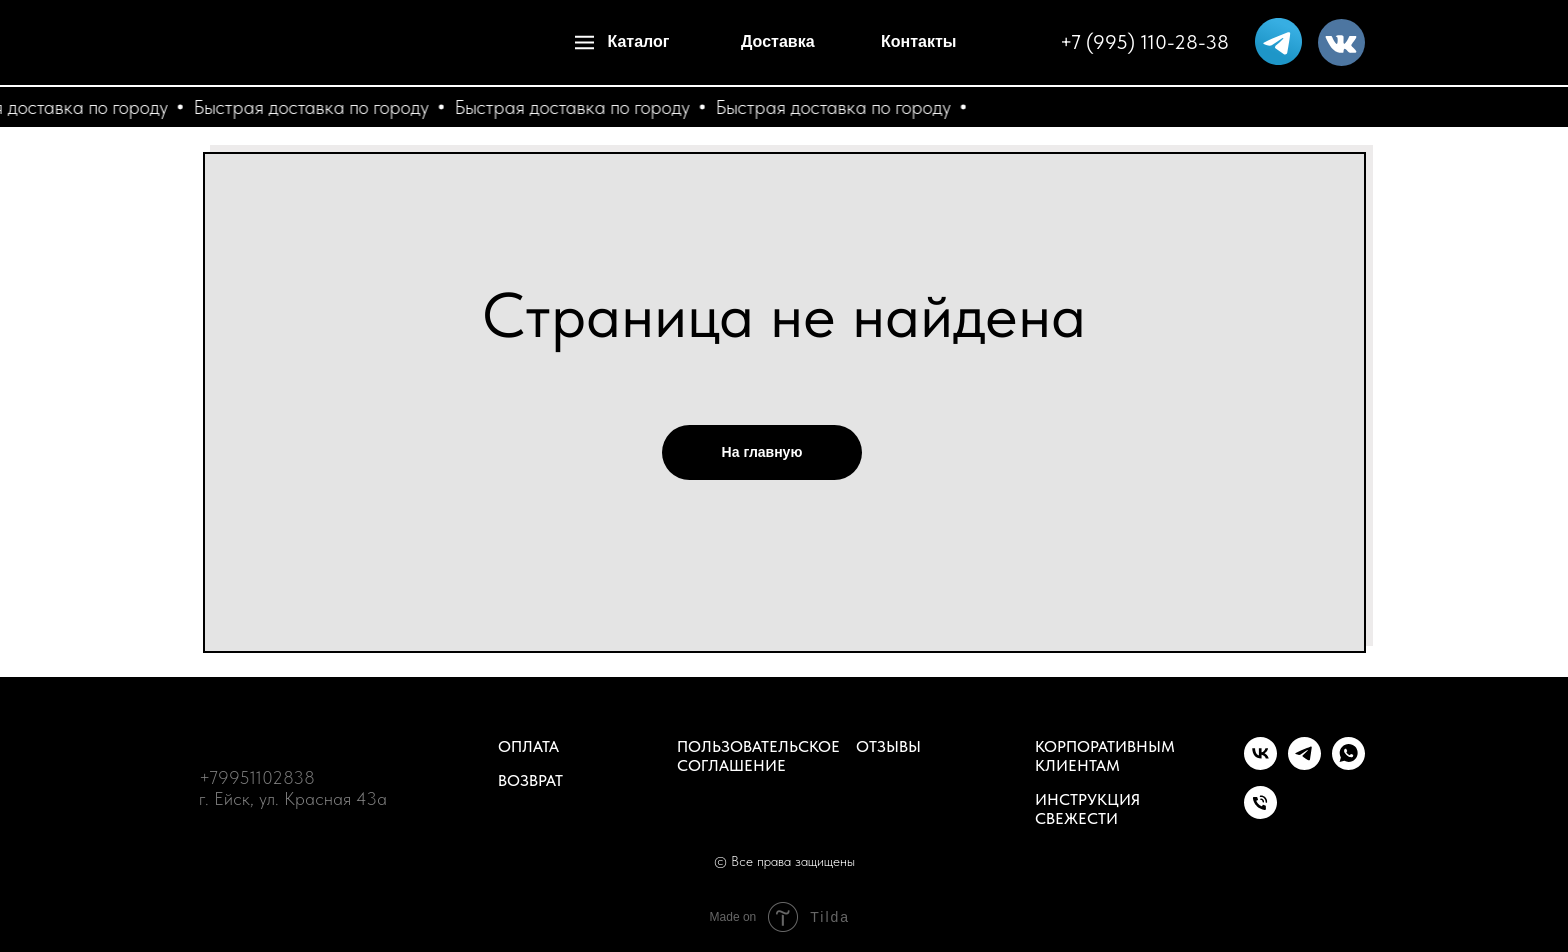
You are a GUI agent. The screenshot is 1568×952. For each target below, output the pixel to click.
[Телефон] (1260, 813)
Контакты (918, 41)
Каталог (639, 41)
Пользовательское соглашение (758, 756)
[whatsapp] (1348, 764)
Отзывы (888, 746)
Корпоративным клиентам (1105, 756)
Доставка (778, 41)
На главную (762, 452)
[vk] (1260, 764)
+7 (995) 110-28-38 (1144, 42)
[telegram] (1304, 764)
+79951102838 (257, 777)
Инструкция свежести (1087, 809)
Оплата (528, 746)
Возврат (530, 780)
